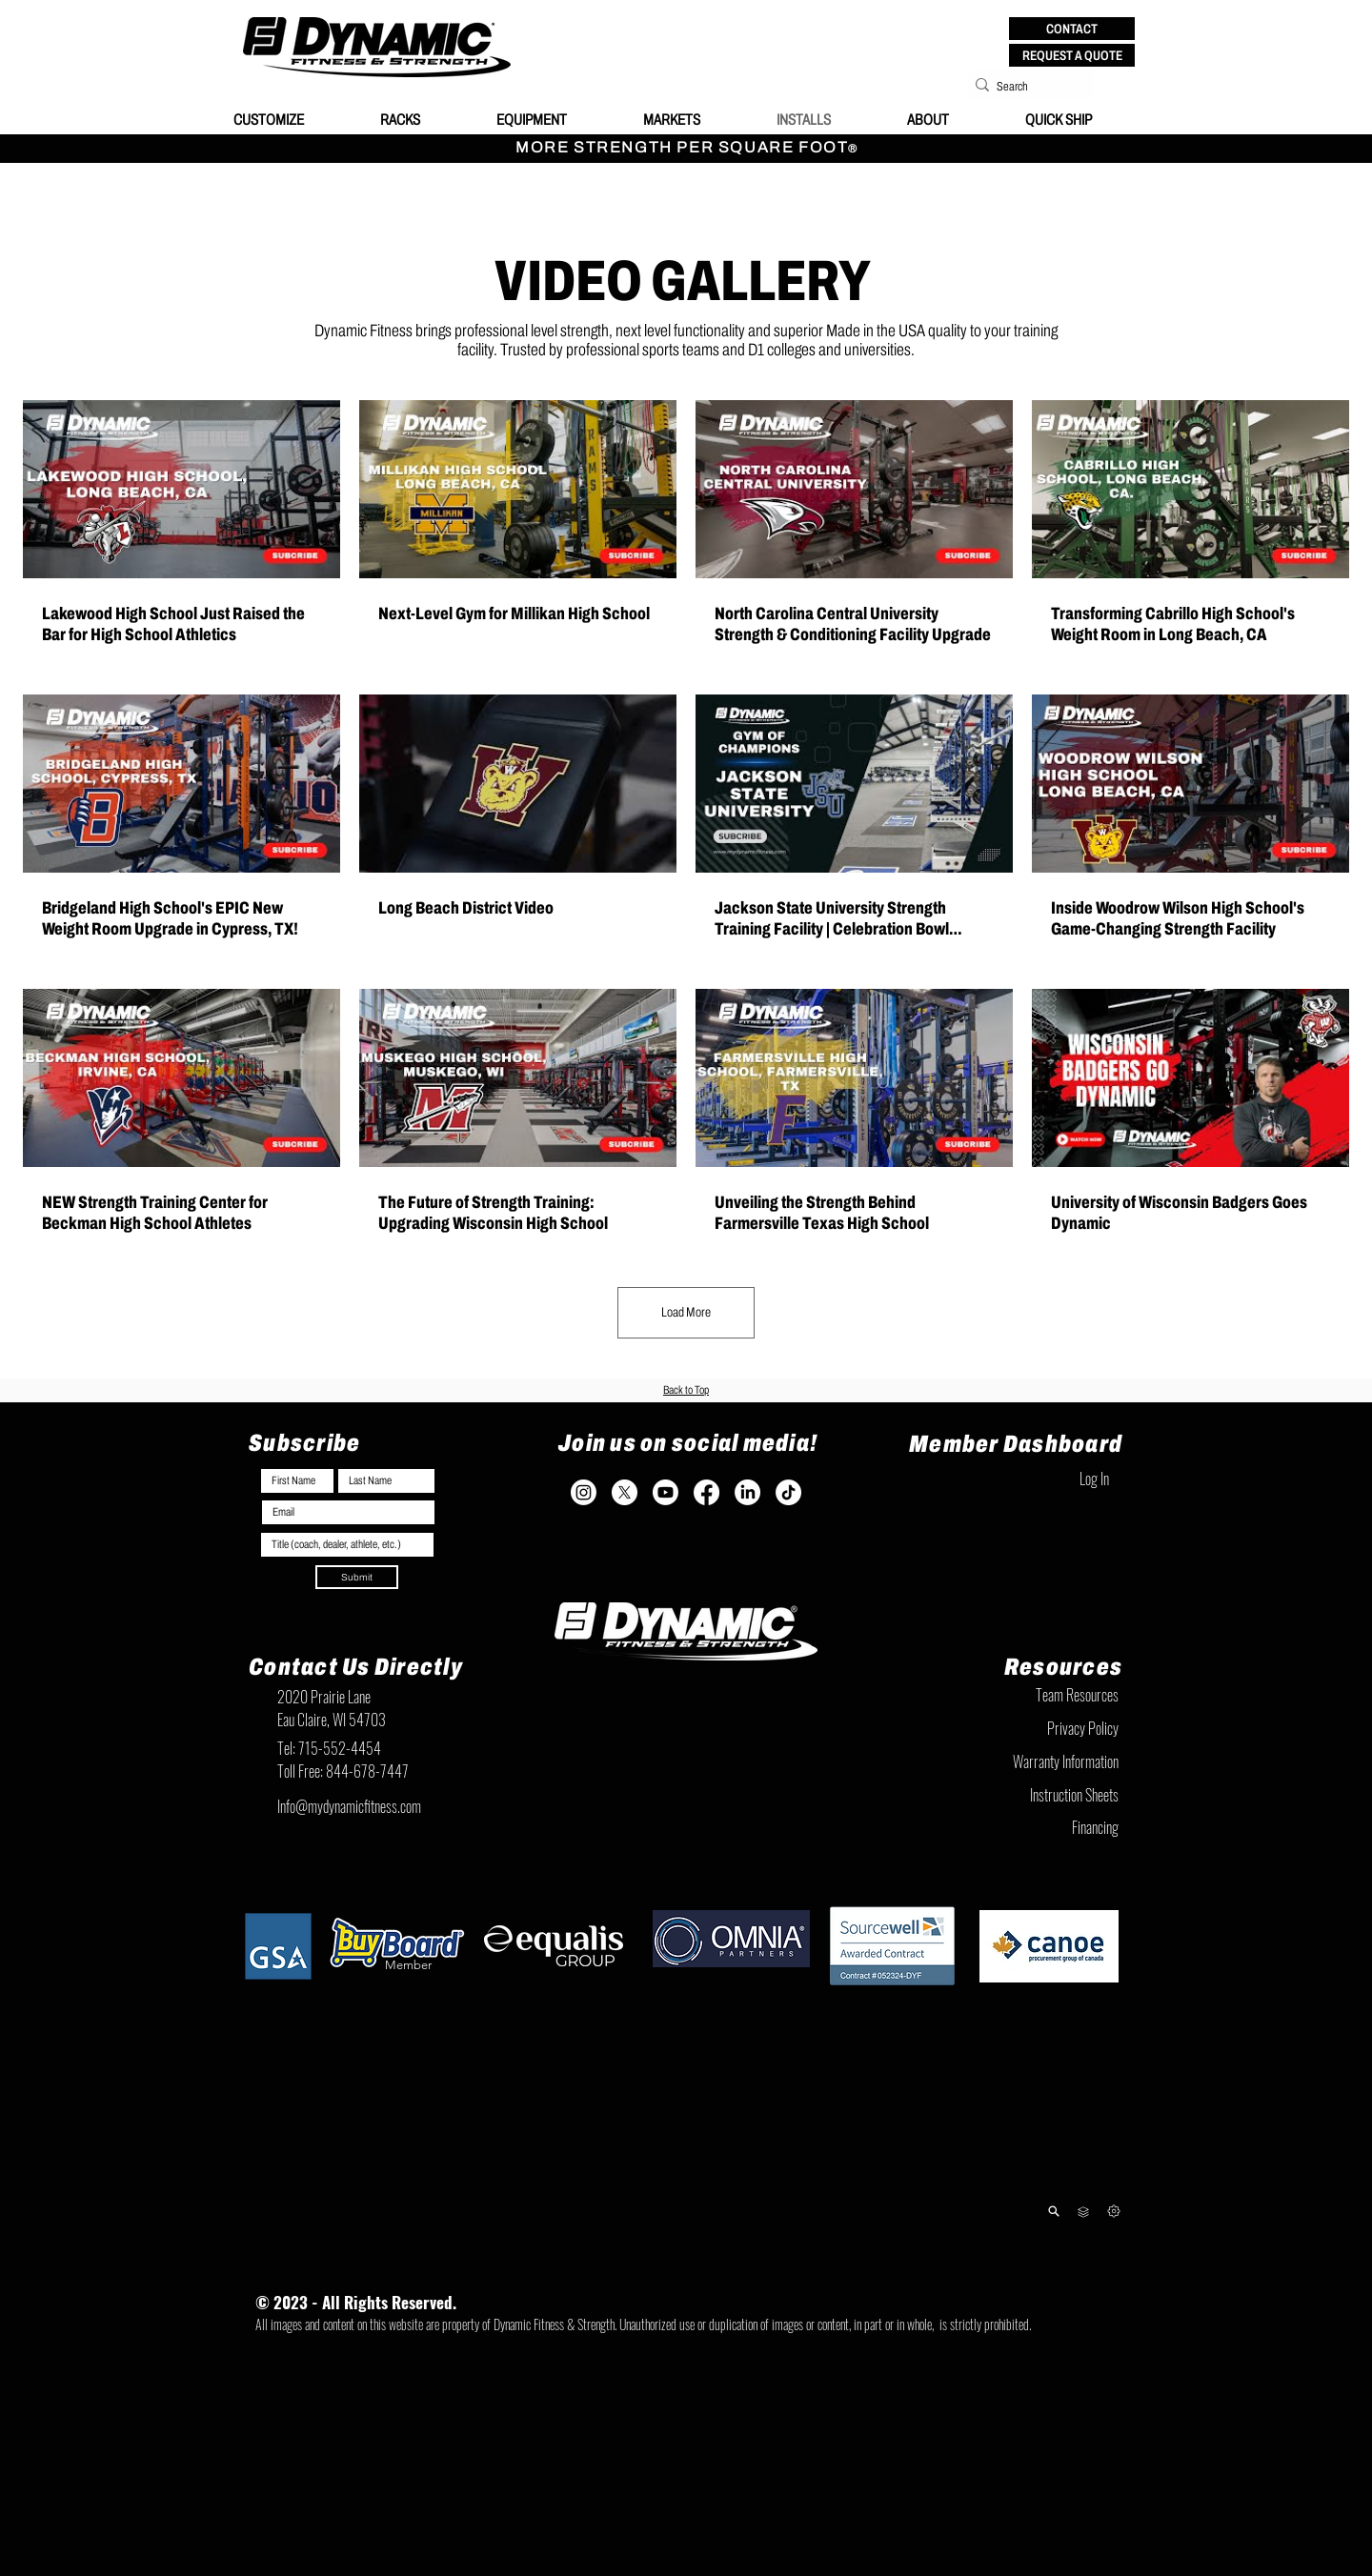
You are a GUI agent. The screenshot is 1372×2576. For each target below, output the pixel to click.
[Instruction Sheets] (1024, 1795)
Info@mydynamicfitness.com (349, 1806)
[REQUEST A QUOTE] (1072, 55)
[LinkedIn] (747, 1492)
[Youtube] (665, 1492)
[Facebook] (706, 1492)
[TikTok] (788, 1492)
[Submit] (356, 1577)
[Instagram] (583, 1492)
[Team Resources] (1024, 1695)
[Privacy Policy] (1024, 1729)
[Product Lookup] (1053, 2211)
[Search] (1025, 86)
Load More (686, 1312)
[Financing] (1024, 1828)
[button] (1072, 28)
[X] (624, 1492)
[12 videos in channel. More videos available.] (686, 817)
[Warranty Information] (1024, 1762)
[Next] (1113, 2211)
